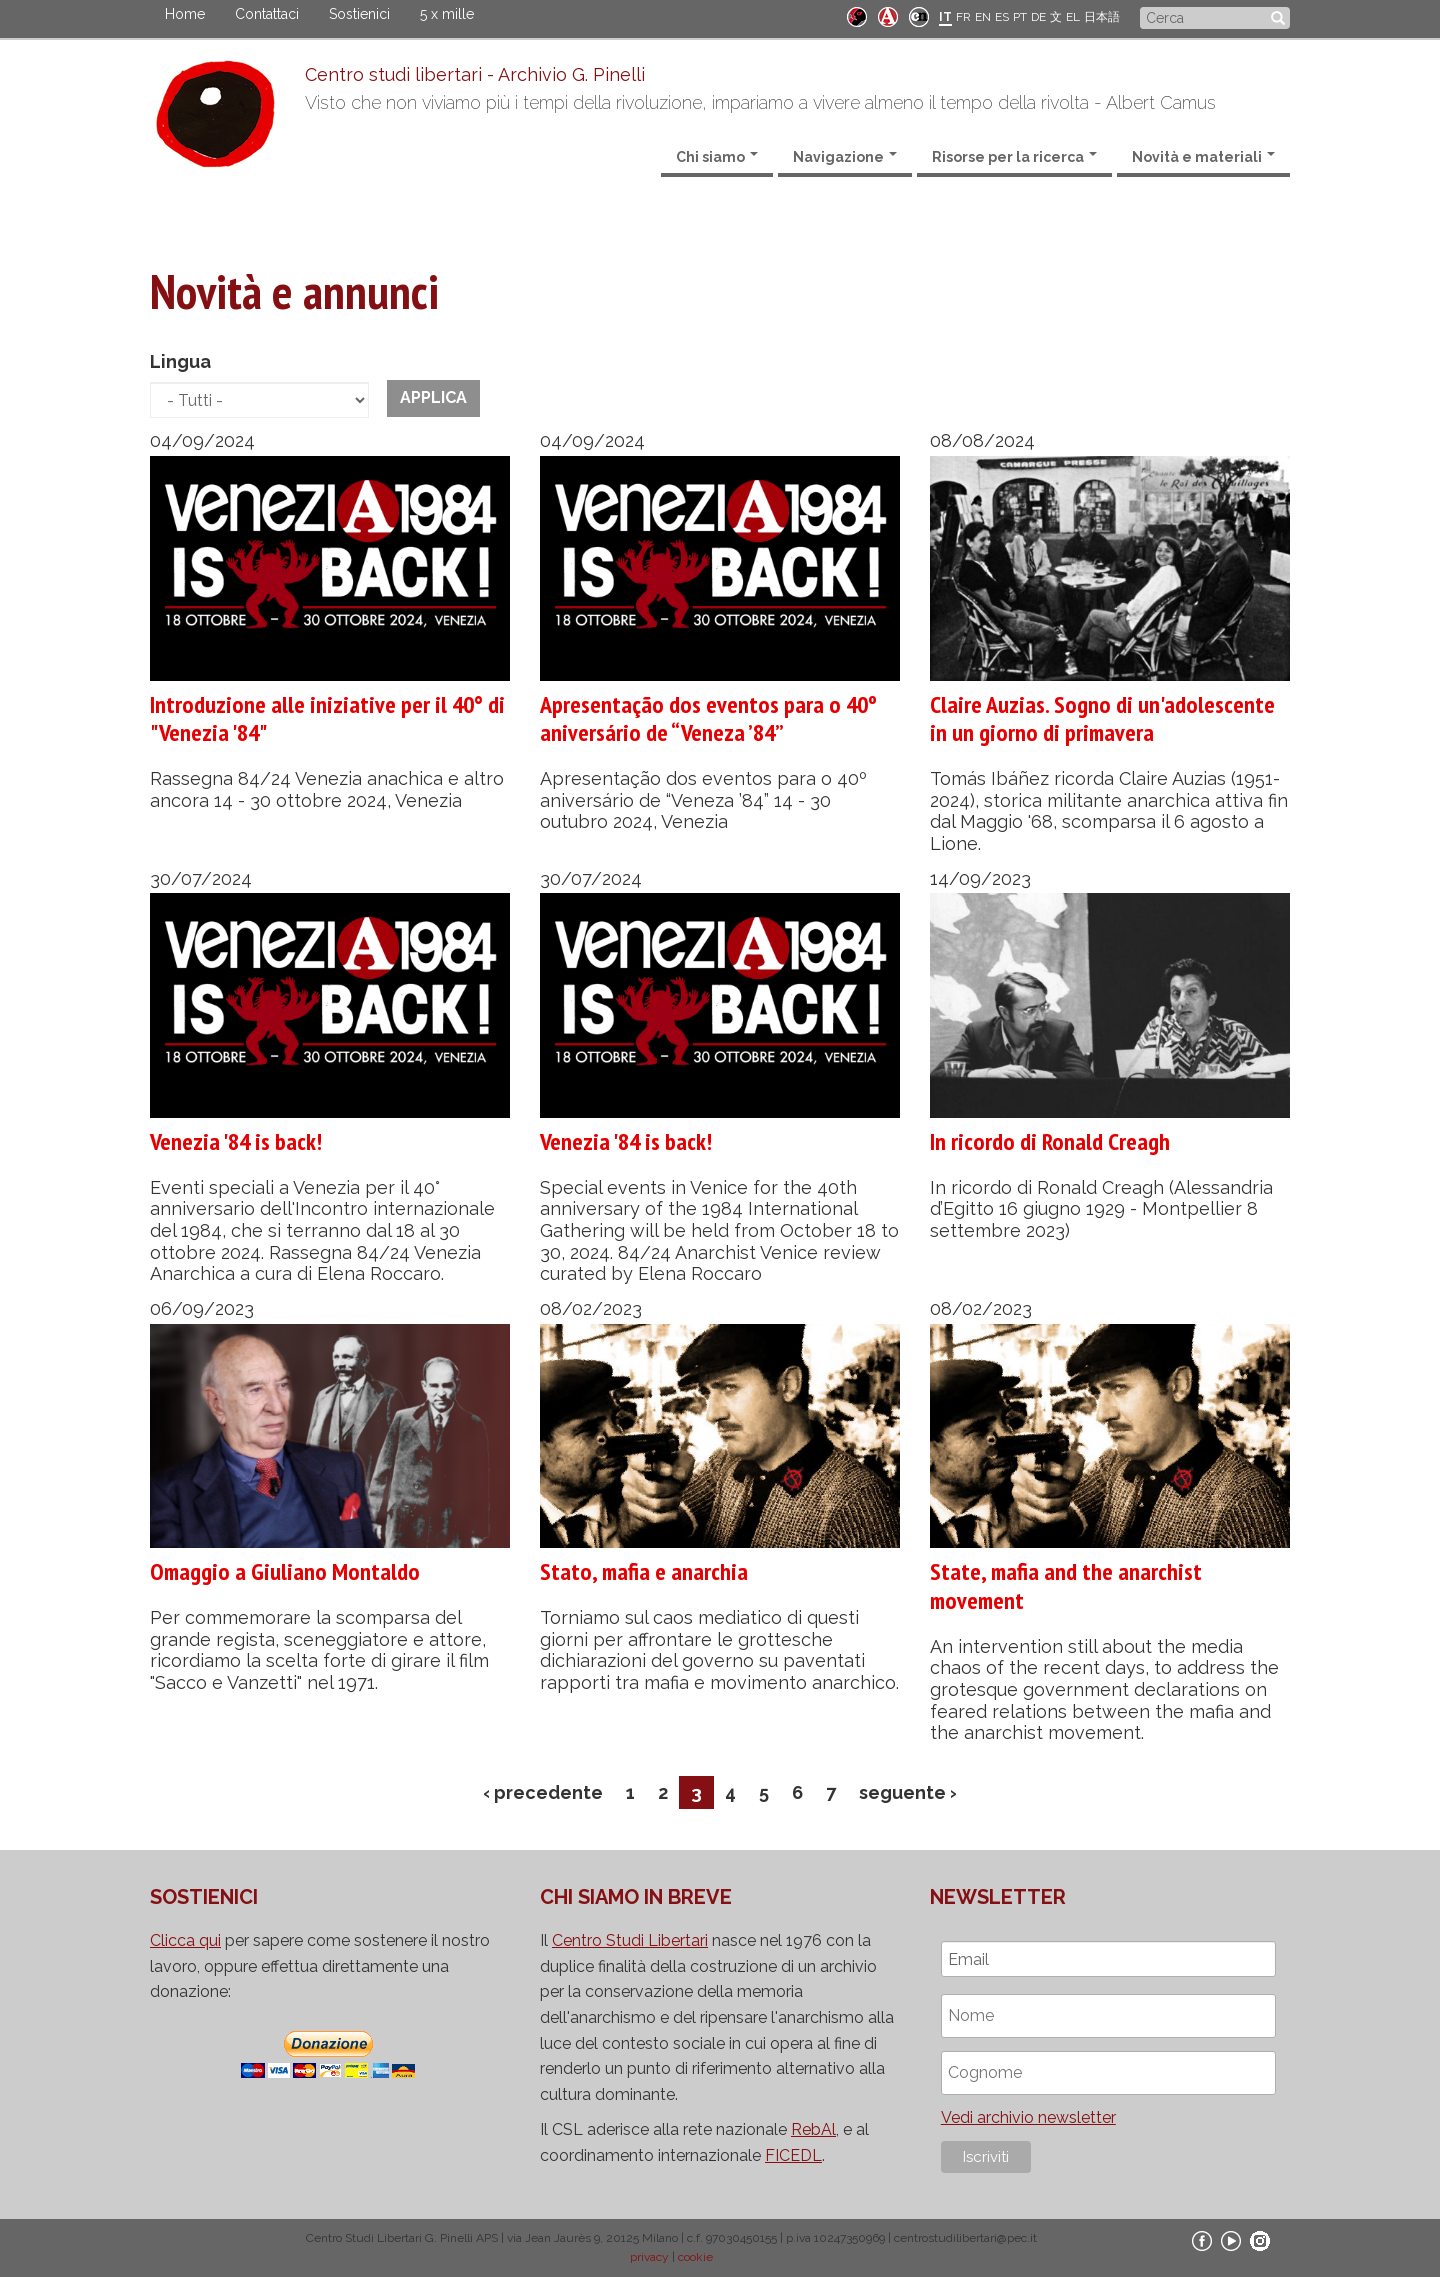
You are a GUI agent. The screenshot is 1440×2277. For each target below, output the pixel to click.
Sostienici (359, 14)
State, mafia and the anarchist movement (1066, 1586)
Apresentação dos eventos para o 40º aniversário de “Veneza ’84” (708, 719)
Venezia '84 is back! (236, 1141)
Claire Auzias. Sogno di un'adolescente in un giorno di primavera (1102, 719)
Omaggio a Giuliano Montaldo (285, 1571)
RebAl (813, 2129)
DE (1038, 17)
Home (185, 14)
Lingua (180, 361)
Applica (433, 397)
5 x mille (447, 14)
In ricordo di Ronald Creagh (1050, 1141)
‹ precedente (543, 1792)
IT (945, 17)
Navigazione (845, 157)
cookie (695, 2257)
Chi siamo (717, 157)
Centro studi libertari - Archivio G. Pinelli (475, 74)
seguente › (908, 1792)
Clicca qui (185, 1940)
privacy (649, 2257)
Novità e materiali (1203, 157)
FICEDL (793, 2155)
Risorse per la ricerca (1014, 157)
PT (1020, 17)
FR (963, 17)
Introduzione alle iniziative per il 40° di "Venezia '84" (327, 719)
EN (983, 17)
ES (1002, 17)
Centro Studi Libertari (630, 1940)
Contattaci (267, 14)
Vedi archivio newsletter (1028, 2117)
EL (1073, 17)
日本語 (1102, 17)
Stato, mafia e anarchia (644, 1571)
